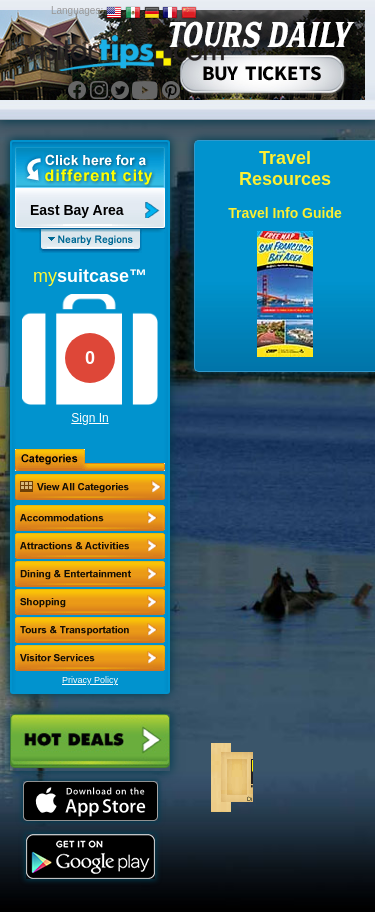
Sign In (89, 418)
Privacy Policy (90, 680)
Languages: (77, 10)
